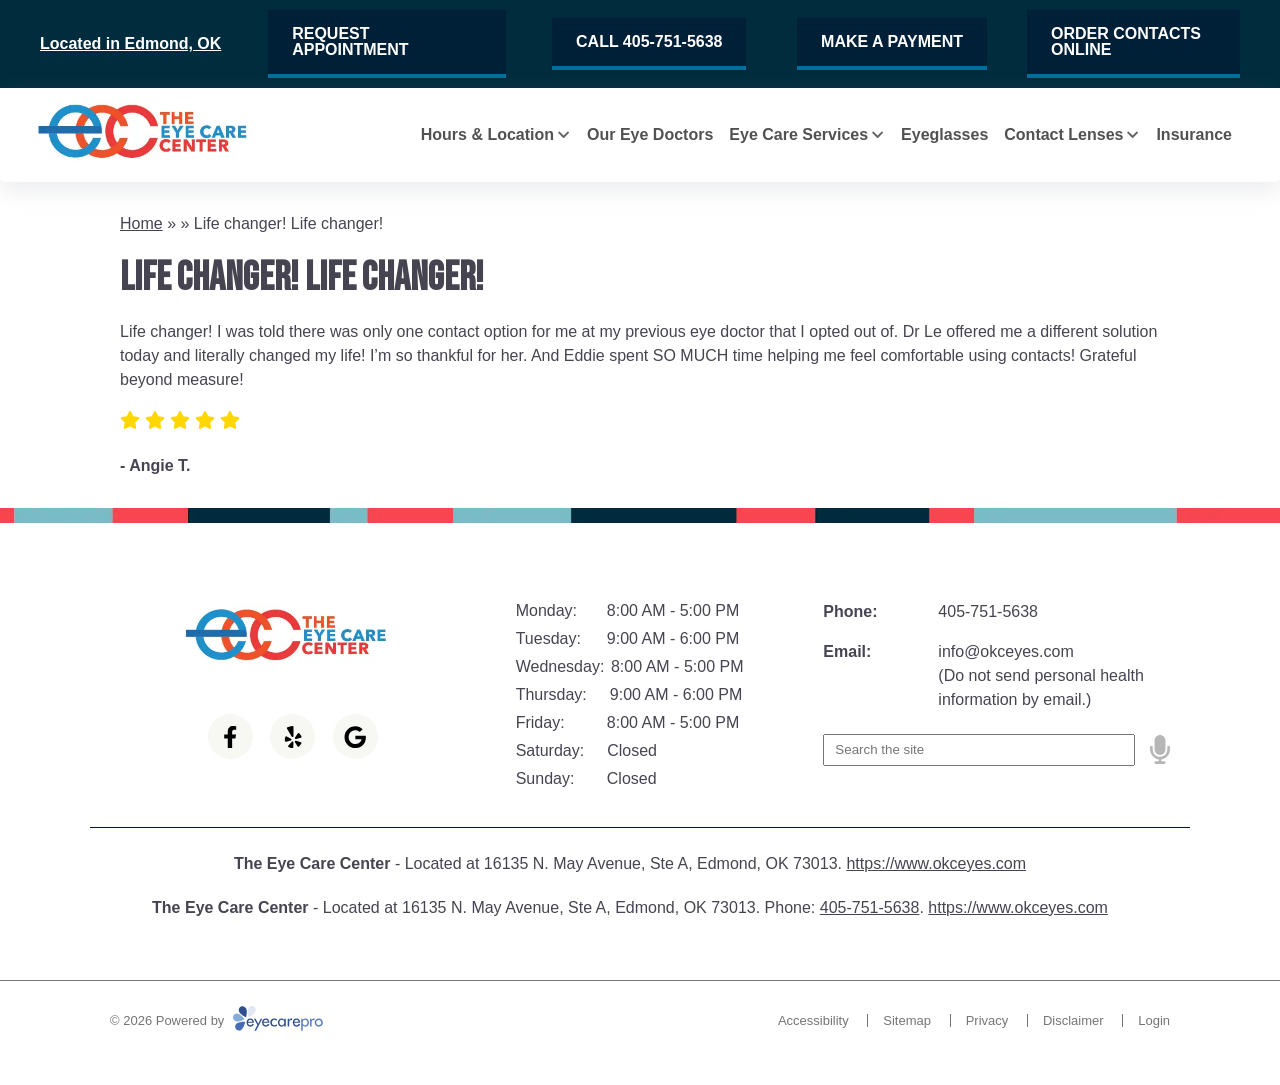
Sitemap (907, 1020)
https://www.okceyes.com (936, 863)
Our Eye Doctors (650, 134)
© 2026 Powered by (216, 1020)
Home (141, 223)
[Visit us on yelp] (292, 736)
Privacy (987, 1020)
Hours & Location (487, 134)
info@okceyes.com (1005, 651)
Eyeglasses (944, 134)
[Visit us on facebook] (230, 736)
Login (1154, 1020)
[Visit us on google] (355, 736)
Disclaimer (1073, 1020)
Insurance (1194, 134)
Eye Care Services (798, 134)
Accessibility (813, 1020)
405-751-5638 (988, 611)
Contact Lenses (1063, 134)
